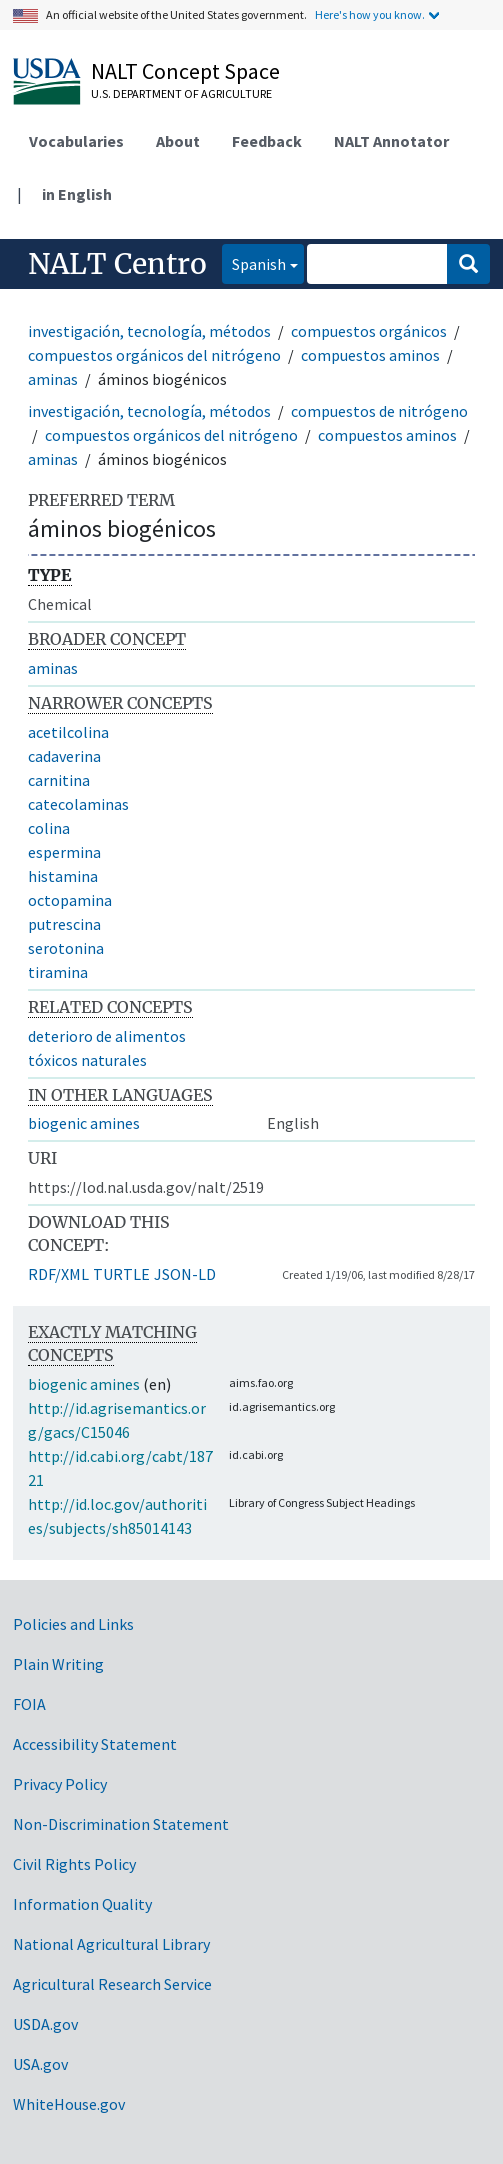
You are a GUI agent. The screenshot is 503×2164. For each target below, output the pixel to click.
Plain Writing (58, 1664)
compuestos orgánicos (369, 331)
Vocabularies (76, 141)
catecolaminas (78, 804)
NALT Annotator (391, 141)
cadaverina (64, 756)
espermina (64, 852)
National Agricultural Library (111, 1944)
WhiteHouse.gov (69, 2104)
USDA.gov (45, 2024)
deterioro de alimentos (107, 1036)
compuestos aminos (370, 355)
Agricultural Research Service (112, 1984)
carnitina (59, 780)
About (178, 141)
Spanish (254, 262)
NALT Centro (117, 264)
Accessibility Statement (95, 1744)
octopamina (70, 900)
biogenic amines (84, 1123)
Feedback (267, 141)
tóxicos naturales (87, 1060)
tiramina (58, 972)
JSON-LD (185, 1274)
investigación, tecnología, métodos (149, 331)
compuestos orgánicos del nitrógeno (154, 355)
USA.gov (40, 2064)
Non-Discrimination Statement (121, 1824)
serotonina (66, 948)
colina (49, 828)
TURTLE (121, 1274)
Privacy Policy (60, 1784)
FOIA (29, 1704)
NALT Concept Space (185, 71)
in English (77, 194)
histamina (63, 876)
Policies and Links (73, 1624)
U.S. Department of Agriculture (181, 93)
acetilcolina (68, 732)
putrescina (64, 924)
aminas (53, 379)
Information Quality (82, 1904)
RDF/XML (58, 1274)
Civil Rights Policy (74, 1864)
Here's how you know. (370, 14)
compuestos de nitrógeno (379, 411)
